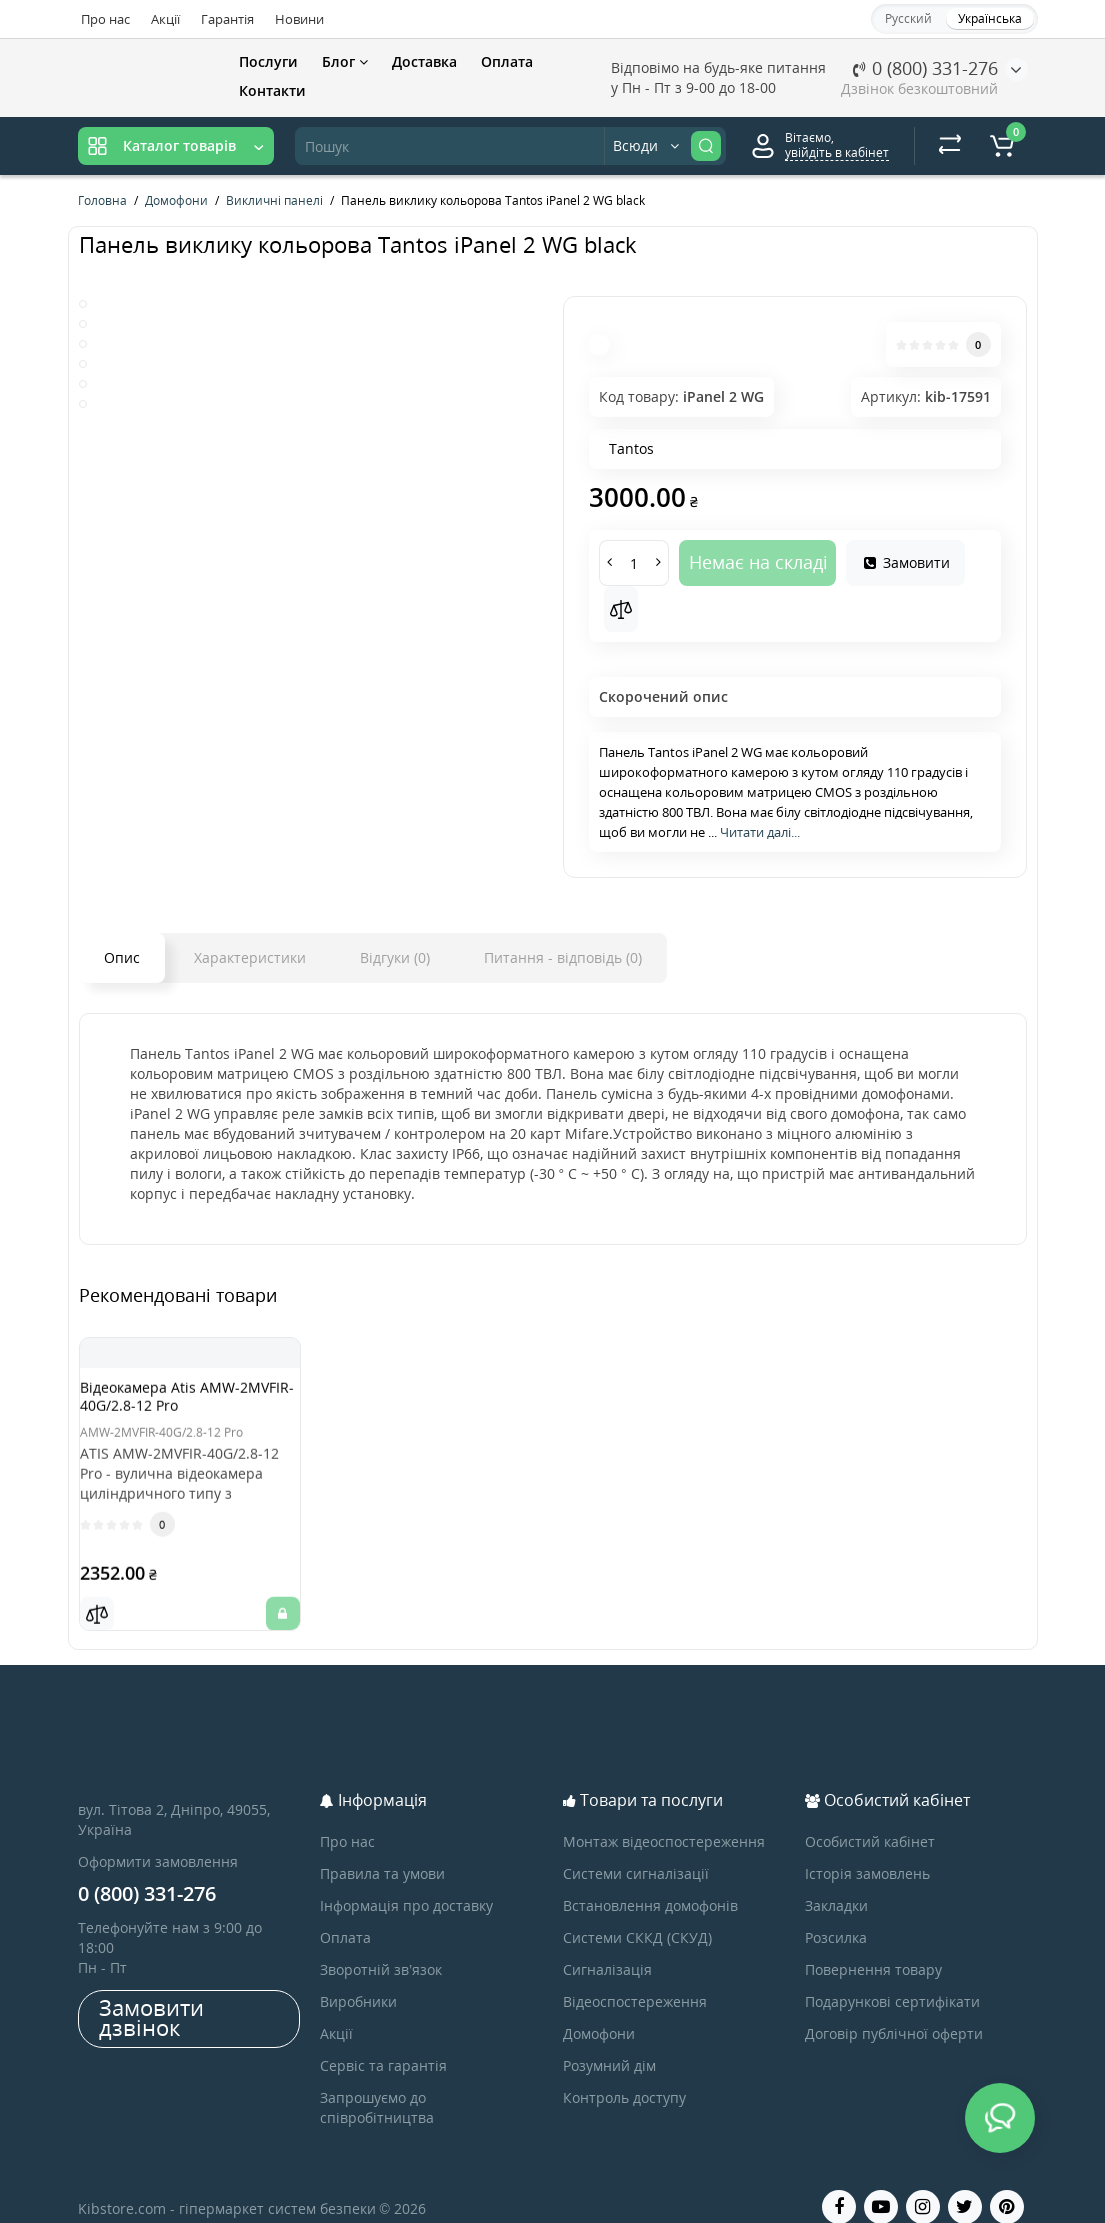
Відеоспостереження (635, 1976)
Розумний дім (609, 2040)
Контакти (272, 90)
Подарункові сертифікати (892, 1976)
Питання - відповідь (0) (563, 957)
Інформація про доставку (406, 1880)
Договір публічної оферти (894, 2008)
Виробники (358, 1976)
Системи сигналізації (636, 1848)
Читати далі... (760, 832)
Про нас (105, 19)
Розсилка (836, 1912)
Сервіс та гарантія (383, 2040)
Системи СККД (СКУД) (637, 1912)
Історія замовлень (867, 1848)
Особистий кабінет (870, 1816)
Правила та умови (382, 1848)
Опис (122, 957)
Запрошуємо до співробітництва (377, 2082)
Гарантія (227, 19)
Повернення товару (873, 1944)
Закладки (836, 1880)
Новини (299, 19)
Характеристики (250, 957)
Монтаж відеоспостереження (664, 1816)
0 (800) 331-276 (925, 68)
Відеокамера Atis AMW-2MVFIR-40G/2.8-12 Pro (180, 1405)
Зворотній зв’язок (381, 1944)
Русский (908, 18)
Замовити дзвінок (151, 1992)
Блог (345, 61)
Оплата (507, 61)
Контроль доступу (624, 2072)
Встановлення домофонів (650, 1880)
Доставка (424, 61)
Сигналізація (607, 1944)
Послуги (268, 61)
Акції (165, 19)
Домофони (599, 2008)
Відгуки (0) (395, 957)
